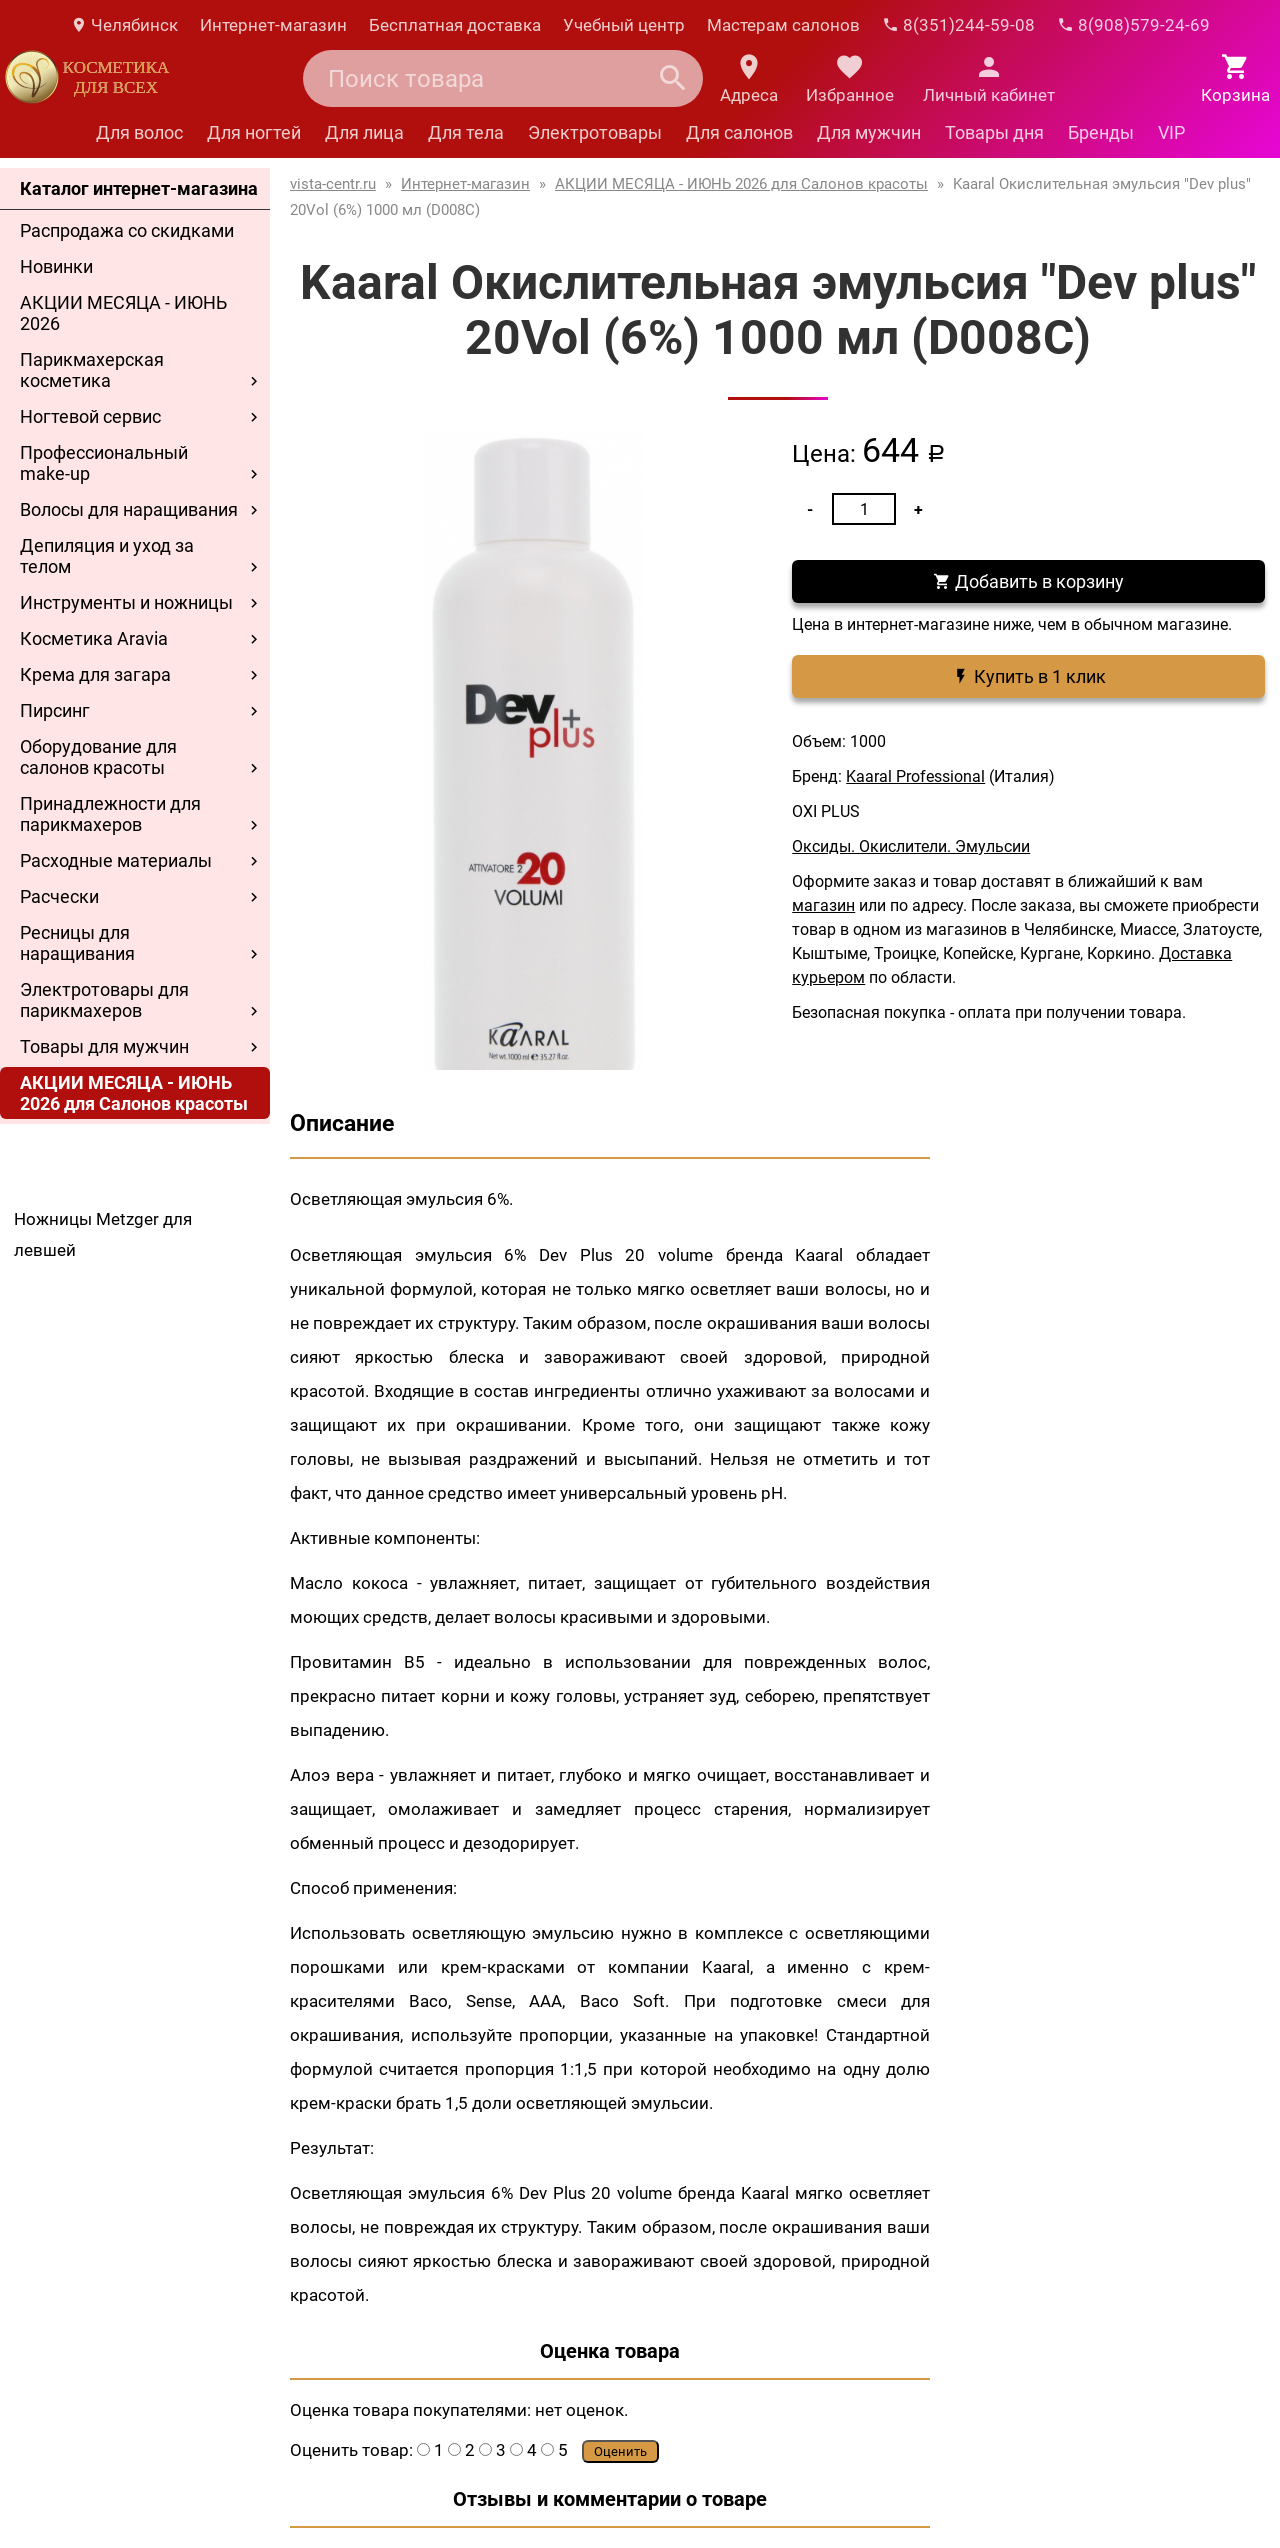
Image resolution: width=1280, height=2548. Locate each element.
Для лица (364, 132)
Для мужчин (869, 132)
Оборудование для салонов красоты (98, 757)
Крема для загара (95, 674)
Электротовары (595, 132)
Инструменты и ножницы (126, 602)
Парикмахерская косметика (92, 370)
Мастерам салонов (783, 25)
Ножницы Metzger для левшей (103, 1234)
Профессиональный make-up (104, 463)
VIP (1171, 132)
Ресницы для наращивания (77, 943)
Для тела (466, 132)
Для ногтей (254, 132)
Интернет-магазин (273, 25)
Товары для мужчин (104, 1046)
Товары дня (994, 132)
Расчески (59, 896)
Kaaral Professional (915, 776)
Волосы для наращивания (129, 509)
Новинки (56, 266)
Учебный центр (624, 25)
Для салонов (739, 132)
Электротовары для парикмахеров (104, 1000)
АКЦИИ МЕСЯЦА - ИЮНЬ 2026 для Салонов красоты (134, 1093)
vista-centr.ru (333, 184)
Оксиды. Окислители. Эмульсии (911, 846)
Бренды (1101, 132)
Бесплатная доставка (455, 25)
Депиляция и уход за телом (107, 556)
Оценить (620, 2451)
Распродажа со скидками (127, 230)
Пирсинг (55, 710)
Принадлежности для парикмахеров (110, 814)
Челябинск (124, 25)
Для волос (139, 132)
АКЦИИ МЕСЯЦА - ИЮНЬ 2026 (123, 313)
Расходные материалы (116, 860)
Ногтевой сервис (90, 416)
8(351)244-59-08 (958, 25)
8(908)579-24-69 (1133, 25)
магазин (823, 905)
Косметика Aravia (94, 638)
